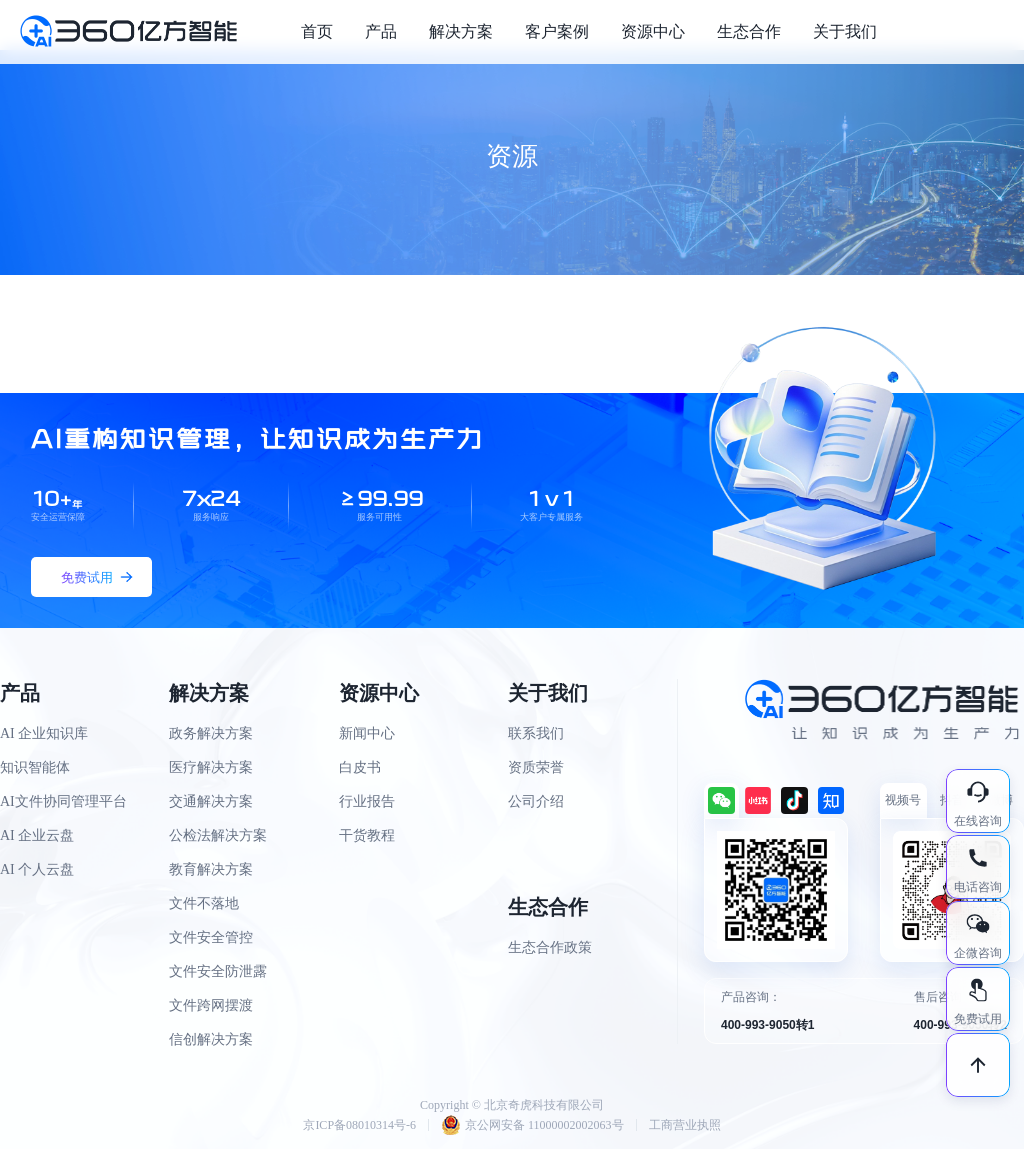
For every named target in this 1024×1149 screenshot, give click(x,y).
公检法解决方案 (218, 835)
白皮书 (360, 767)
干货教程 (367, 835)
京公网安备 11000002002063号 (532, 1125)
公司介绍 (536, 801)
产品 (381, 31)
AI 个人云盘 (37, 869)
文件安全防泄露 (218, 971)
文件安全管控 (211, 937)
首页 (317, 31)
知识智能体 (35, 767)
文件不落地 (204, 903)
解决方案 (461, 31)
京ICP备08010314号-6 (359, 1125)
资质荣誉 (536, 767)
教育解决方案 (211, 869)
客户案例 (557, 31)
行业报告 (367, 801)
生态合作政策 (550, 947)
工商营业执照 (685, 1125)
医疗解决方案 (211, 767)
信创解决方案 (211, 1039)
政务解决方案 (211, 733)
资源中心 (653, 31)
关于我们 (845, 31)
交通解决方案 (211, 801)
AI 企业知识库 (44, 733)
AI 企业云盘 (37, 835)
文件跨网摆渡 (211, 1005)
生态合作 (749, 31)
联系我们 (536, 733)
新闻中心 (367, 733)
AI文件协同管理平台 (63, 801)
